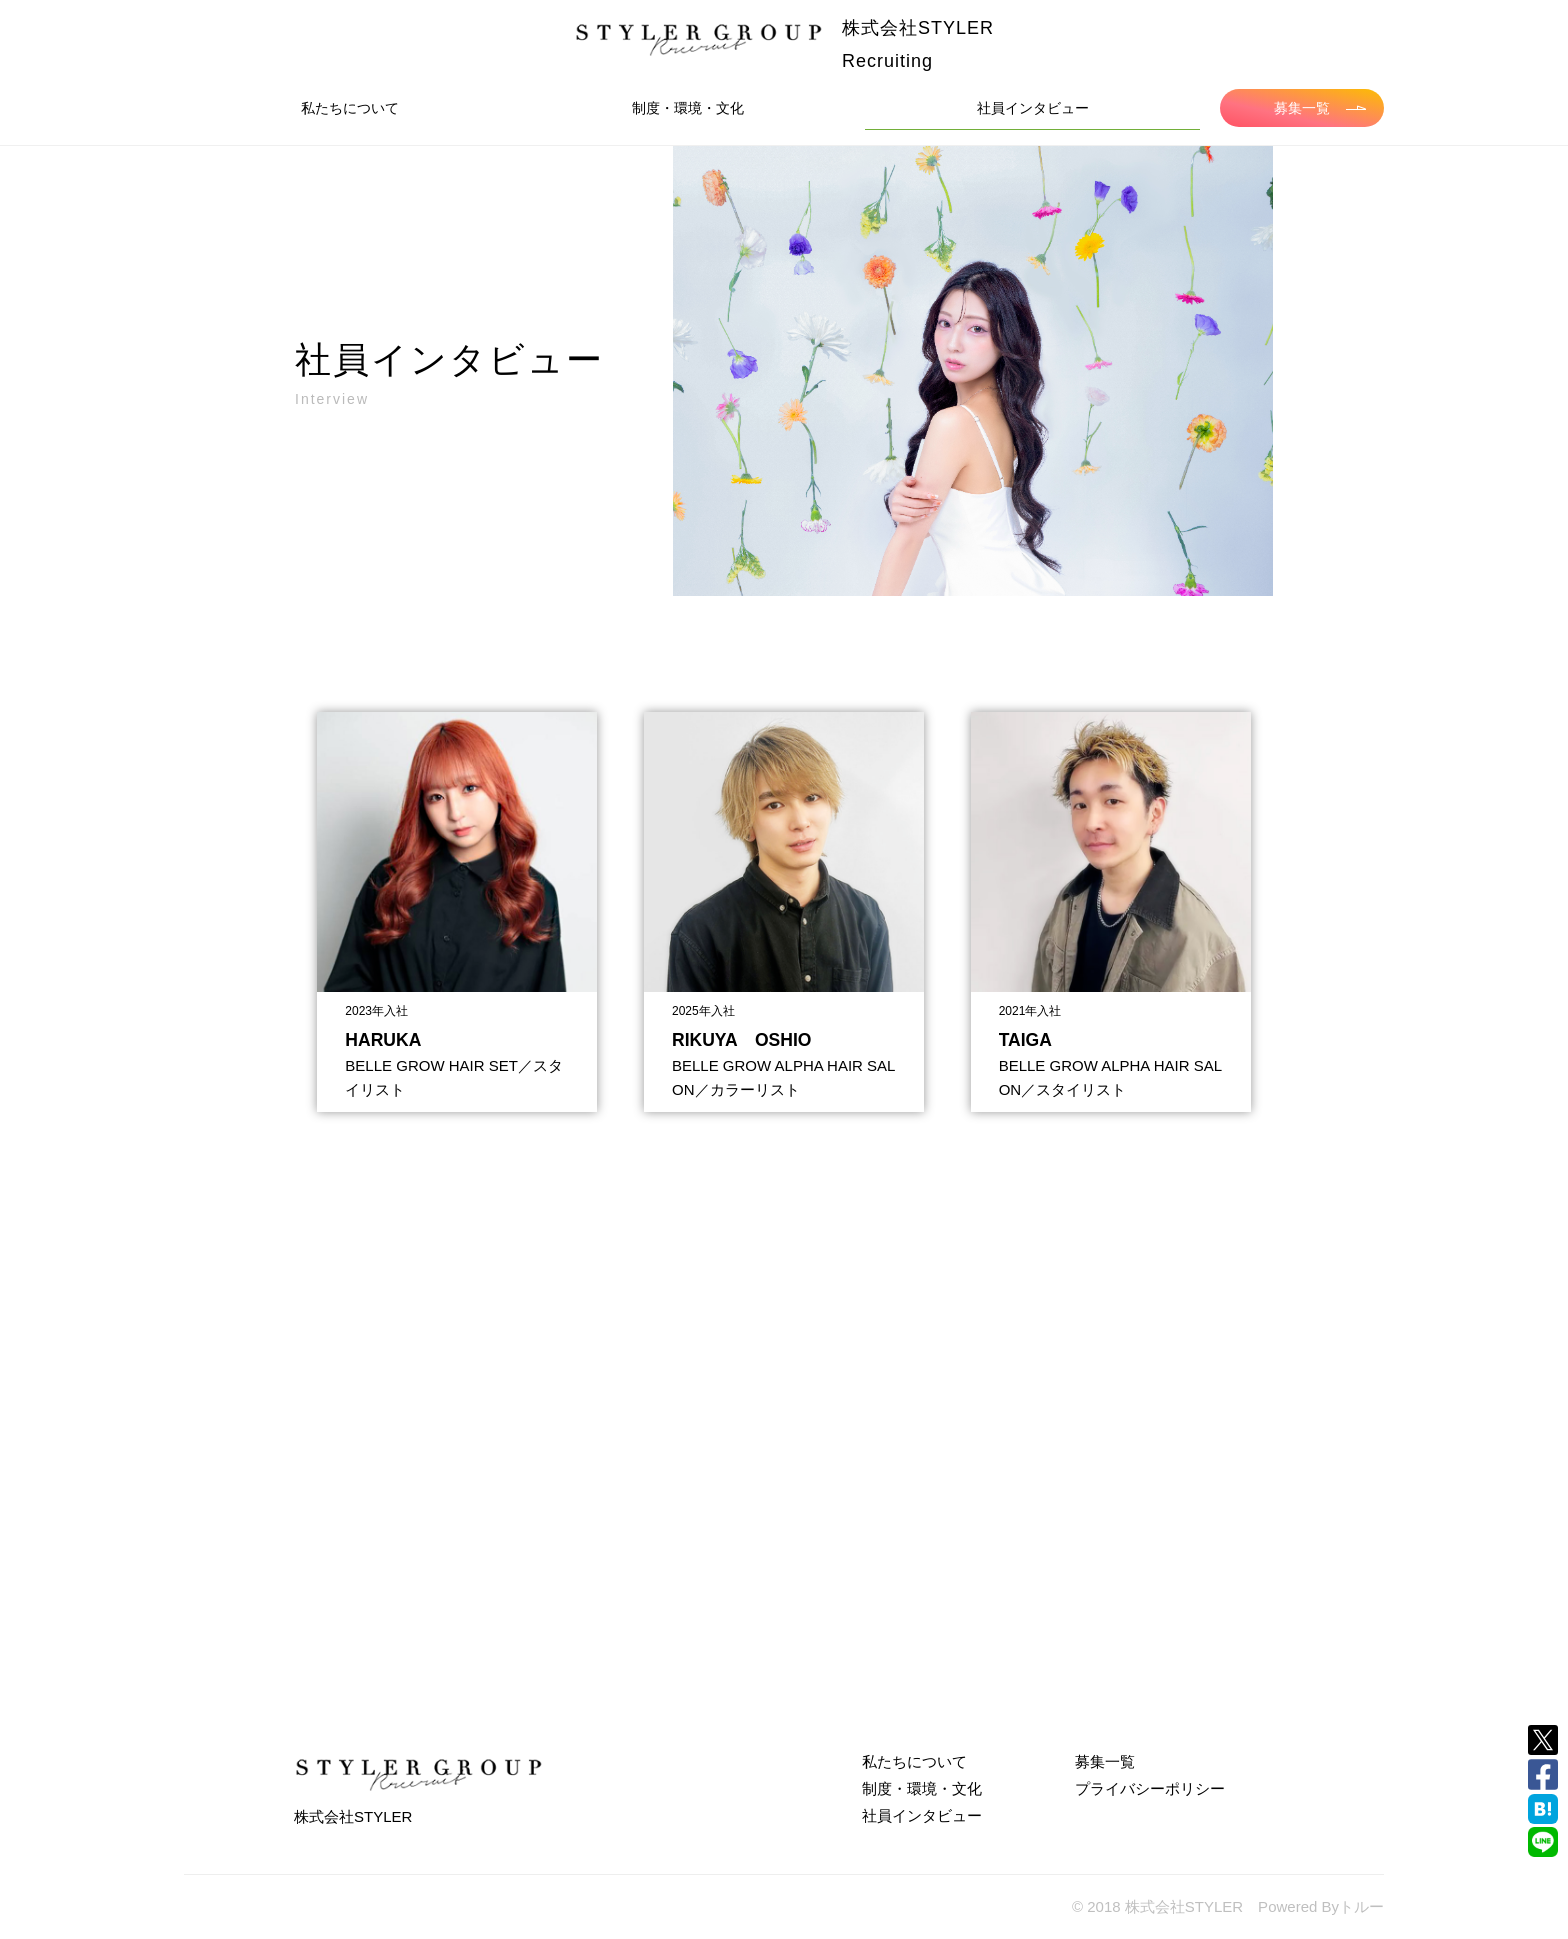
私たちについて (350, 108)
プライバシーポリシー (1150, 1788)
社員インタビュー (1033, 108)
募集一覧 (1320, 108)
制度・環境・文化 (688, 108)
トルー (1361, 1906)
